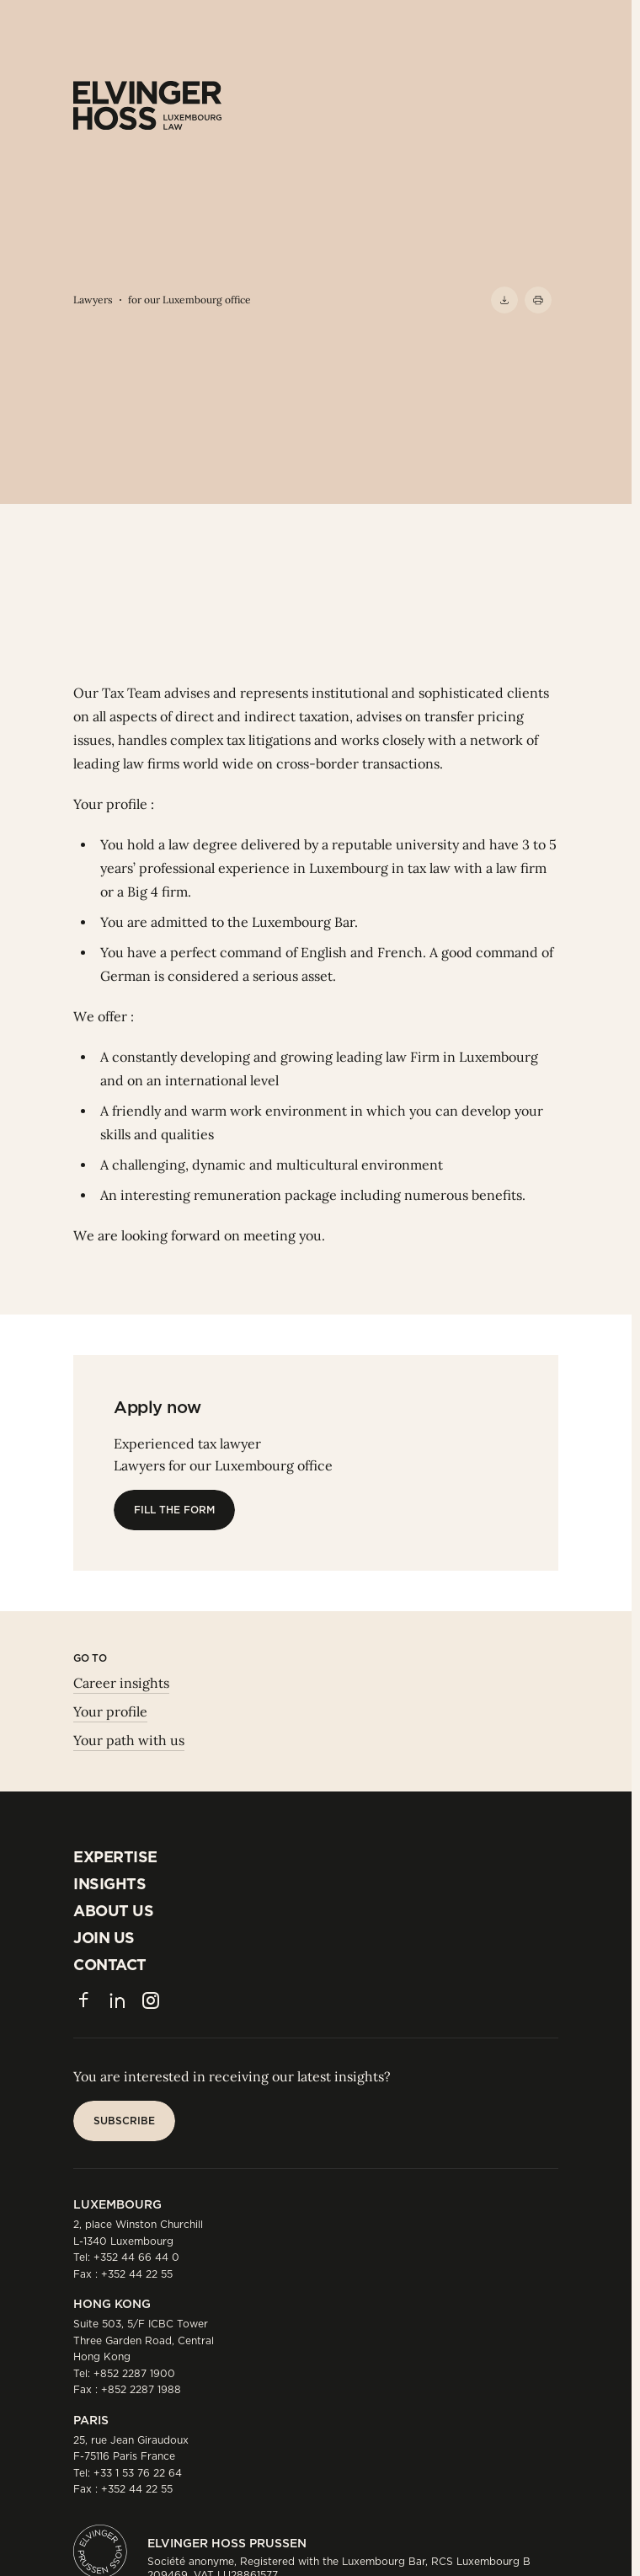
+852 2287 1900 (134, 2373)
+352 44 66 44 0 (136, 2257)
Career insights (121, 1682)
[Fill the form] (174, 1510)
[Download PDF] (504, 300)
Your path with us (128, 1740)
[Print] (538, 300)
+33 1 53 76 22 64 (137, 2472)
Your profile (110, 1711)
